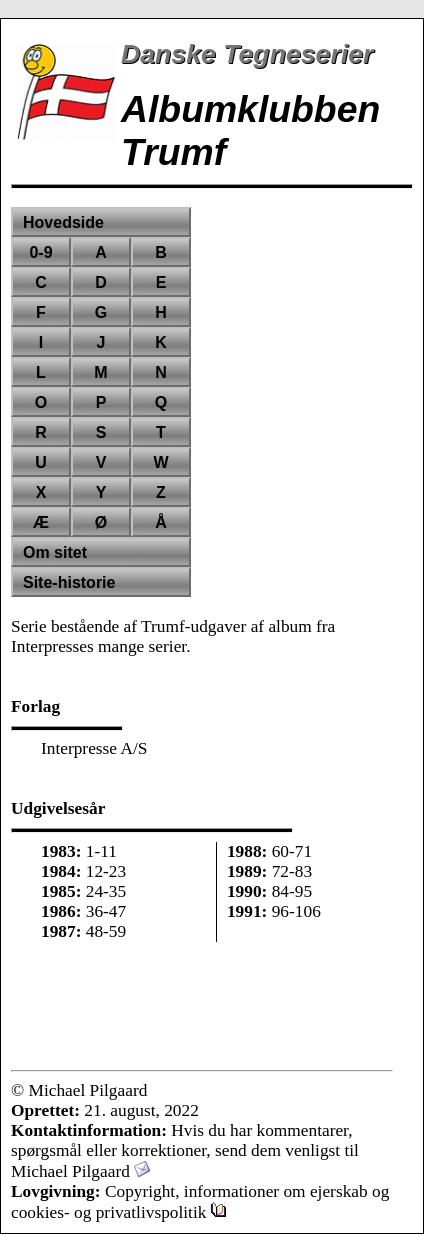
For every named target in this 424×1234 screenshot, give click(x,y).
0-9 (40, 252)
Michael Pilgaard (80, 1171)
